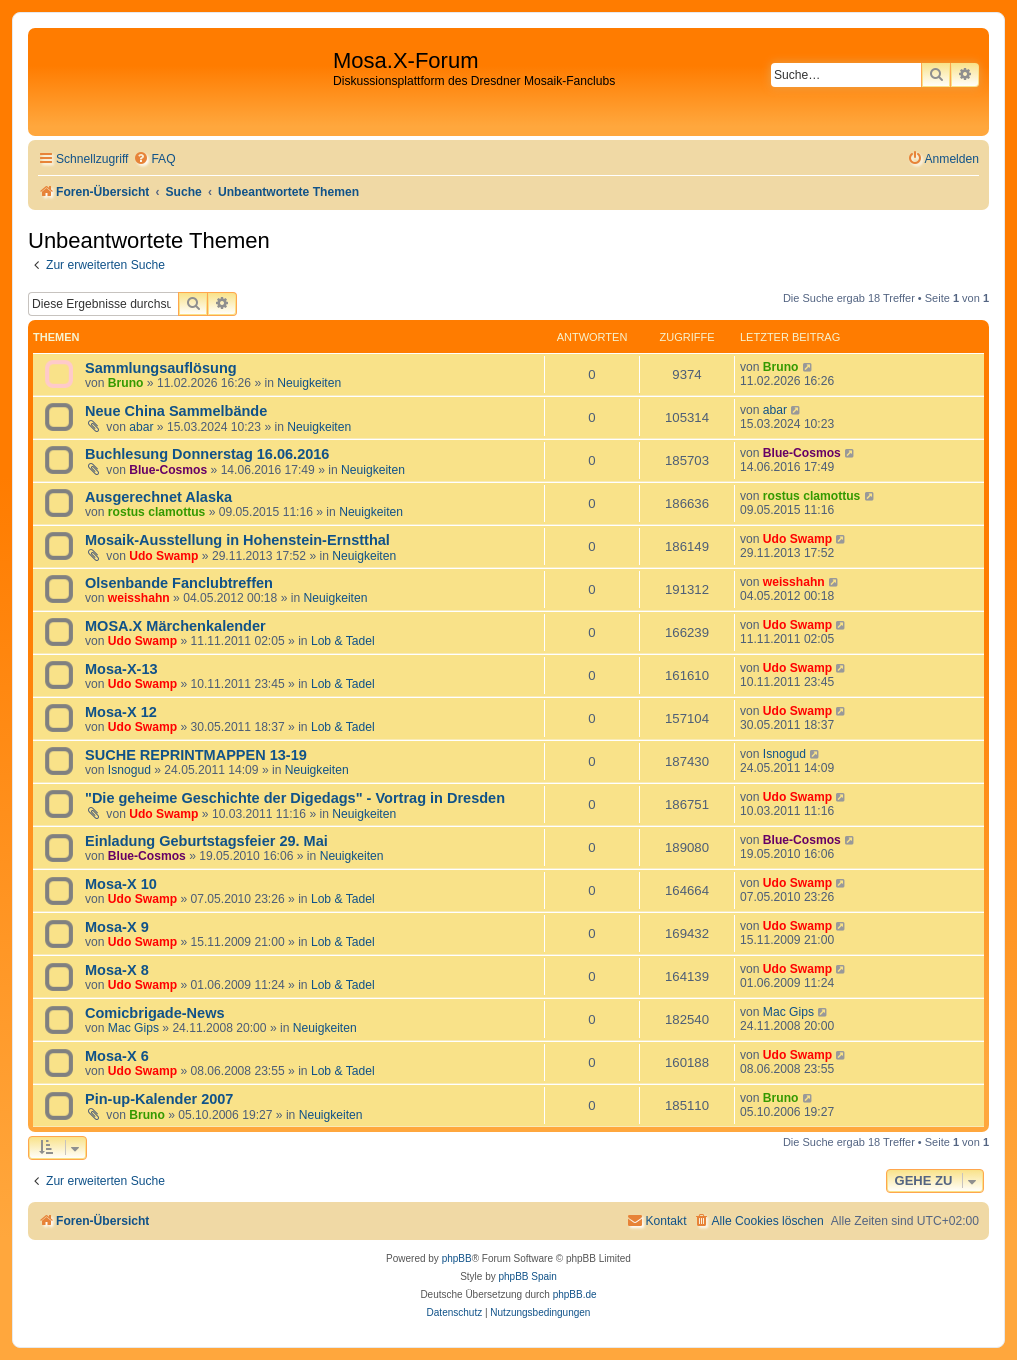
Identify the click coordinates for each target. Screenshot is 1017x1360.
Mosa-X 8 (117, 970)
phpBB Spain (527, 1276)
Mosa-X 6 (117, 1056)
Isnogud (129, 770)
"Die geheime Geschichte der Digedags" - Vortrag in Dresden (295, 798)
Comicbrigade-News (155, 1013)
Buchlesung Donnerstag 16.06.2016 (207, 454)
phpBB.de (575, 1294)
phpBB (457, 1258)
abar (141, 427)
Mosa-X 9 (117, 927)
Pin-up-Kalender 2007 (159, 1099)
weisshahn (139, 598)
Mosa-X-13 (121, 669)
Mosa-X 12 (121, 712)
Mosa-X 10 (121, 884)
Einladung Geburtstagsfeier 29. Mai (206, 841)
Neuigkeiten (309, 383)
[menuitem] (154, 159)
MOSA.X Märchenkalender (175, 626)
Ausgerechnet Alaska (158, 497)
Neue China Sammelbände (176, 411)
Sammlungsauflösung (161, 368)
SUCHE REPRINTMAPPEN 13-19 (196, 755)
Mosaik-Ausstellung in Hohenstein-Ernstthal (237, 540)
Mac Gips (133, 1028)
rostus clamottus (156, 512)
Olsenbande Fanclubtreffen (179, 583)
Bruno (126, 383)
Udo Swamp (163, 556)
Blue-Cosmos (168, 470)
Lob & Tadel (343, 641)
